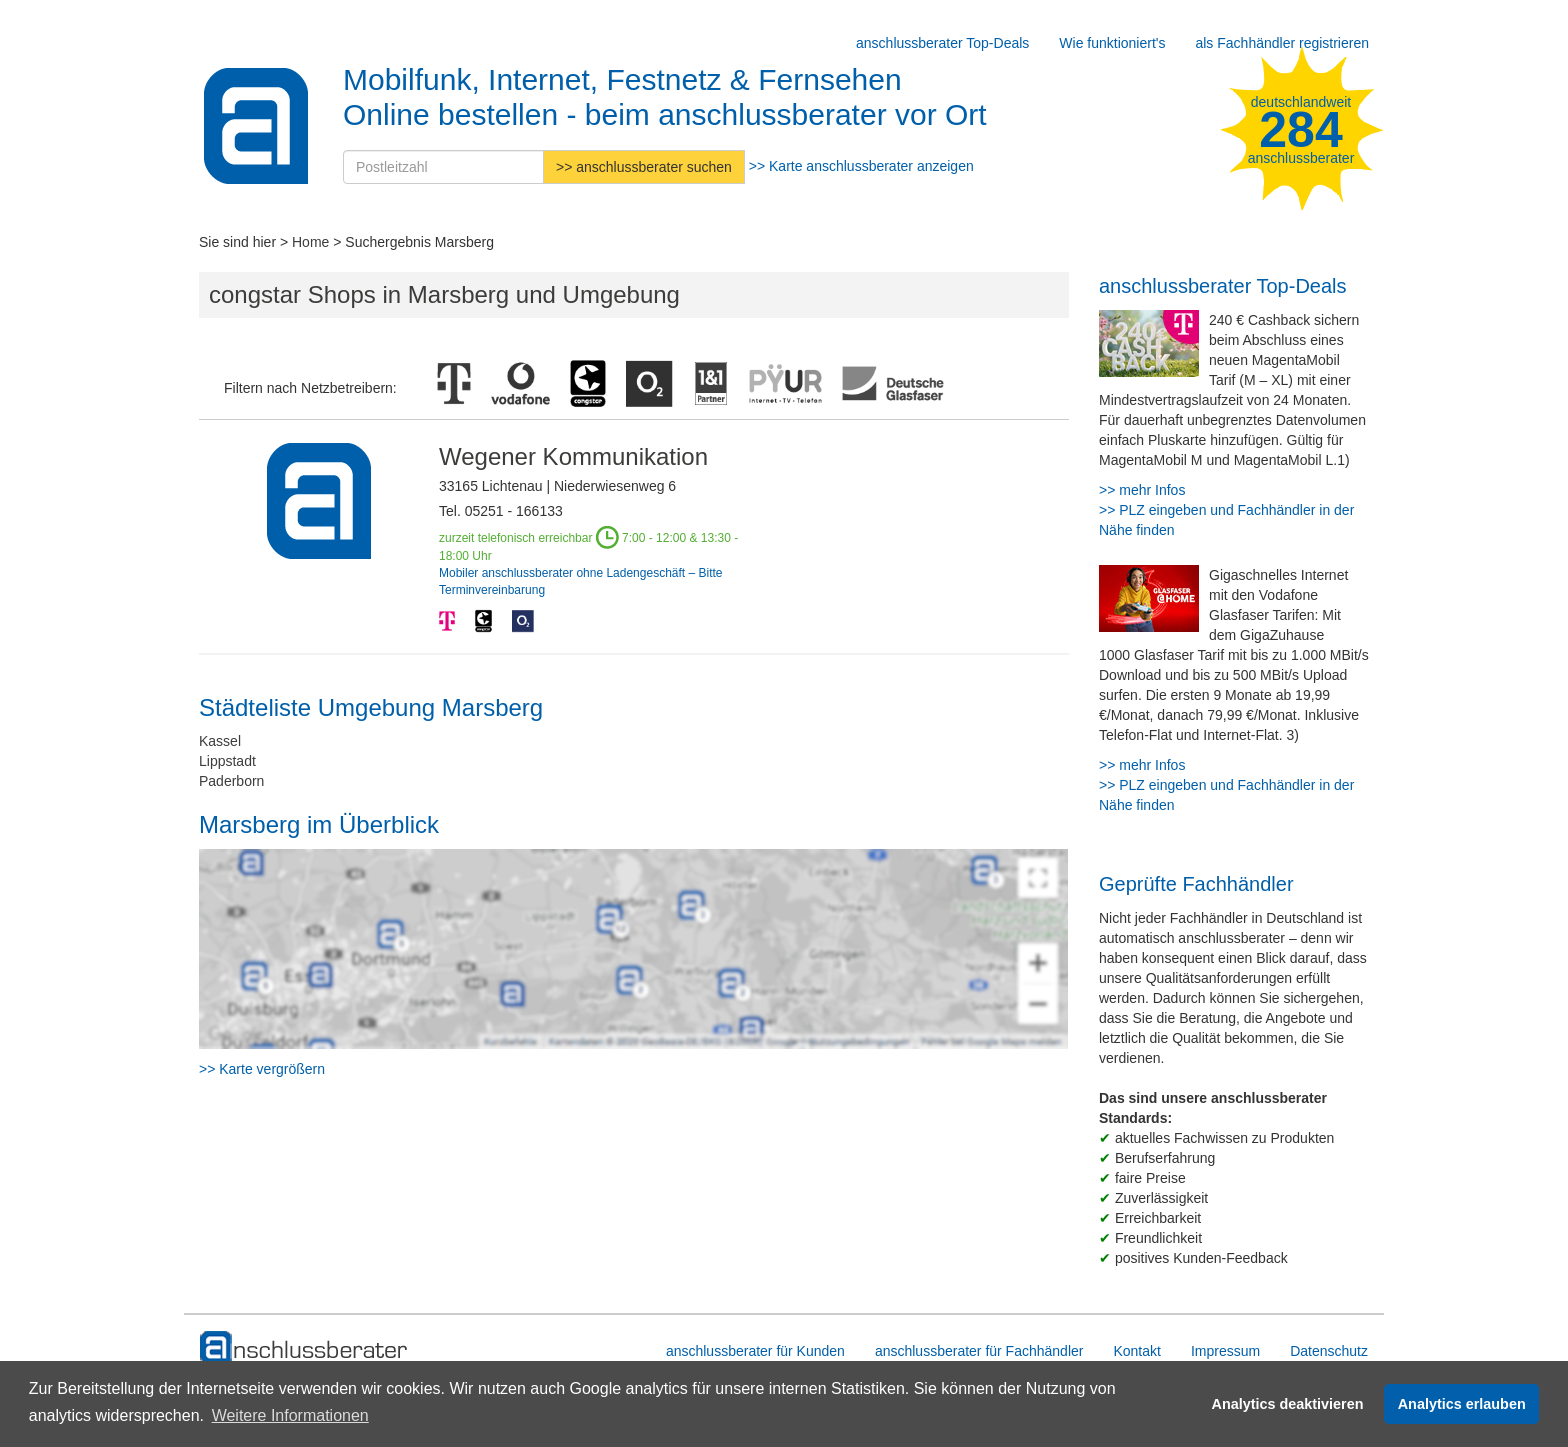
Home (310, 242)
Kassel (220, 741)
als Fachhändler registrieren (1282, 43)
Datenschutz (1329, 1351)
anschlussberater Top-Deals (942, 43)
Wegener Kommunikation (573, 456)
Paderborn (231, 781)
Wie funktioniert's (1112, 43)
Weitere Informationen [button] (290, 1415)
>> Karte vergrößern (262, 1069)
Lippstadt (227, 761)
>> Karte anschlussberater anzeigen (861, 166)
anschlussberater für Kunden (755, 1351)
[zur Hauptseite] (304, 1348)
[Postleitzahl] (443, 167)
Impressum (1225, 1351)
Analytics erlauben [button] (1462, 1404)
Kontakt (1136, 1351)
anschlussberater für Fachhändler (979, 1351)
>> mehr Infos (1142, 490)
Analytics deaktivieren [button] (1288, 1404)
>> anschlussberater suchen (644, 167)
